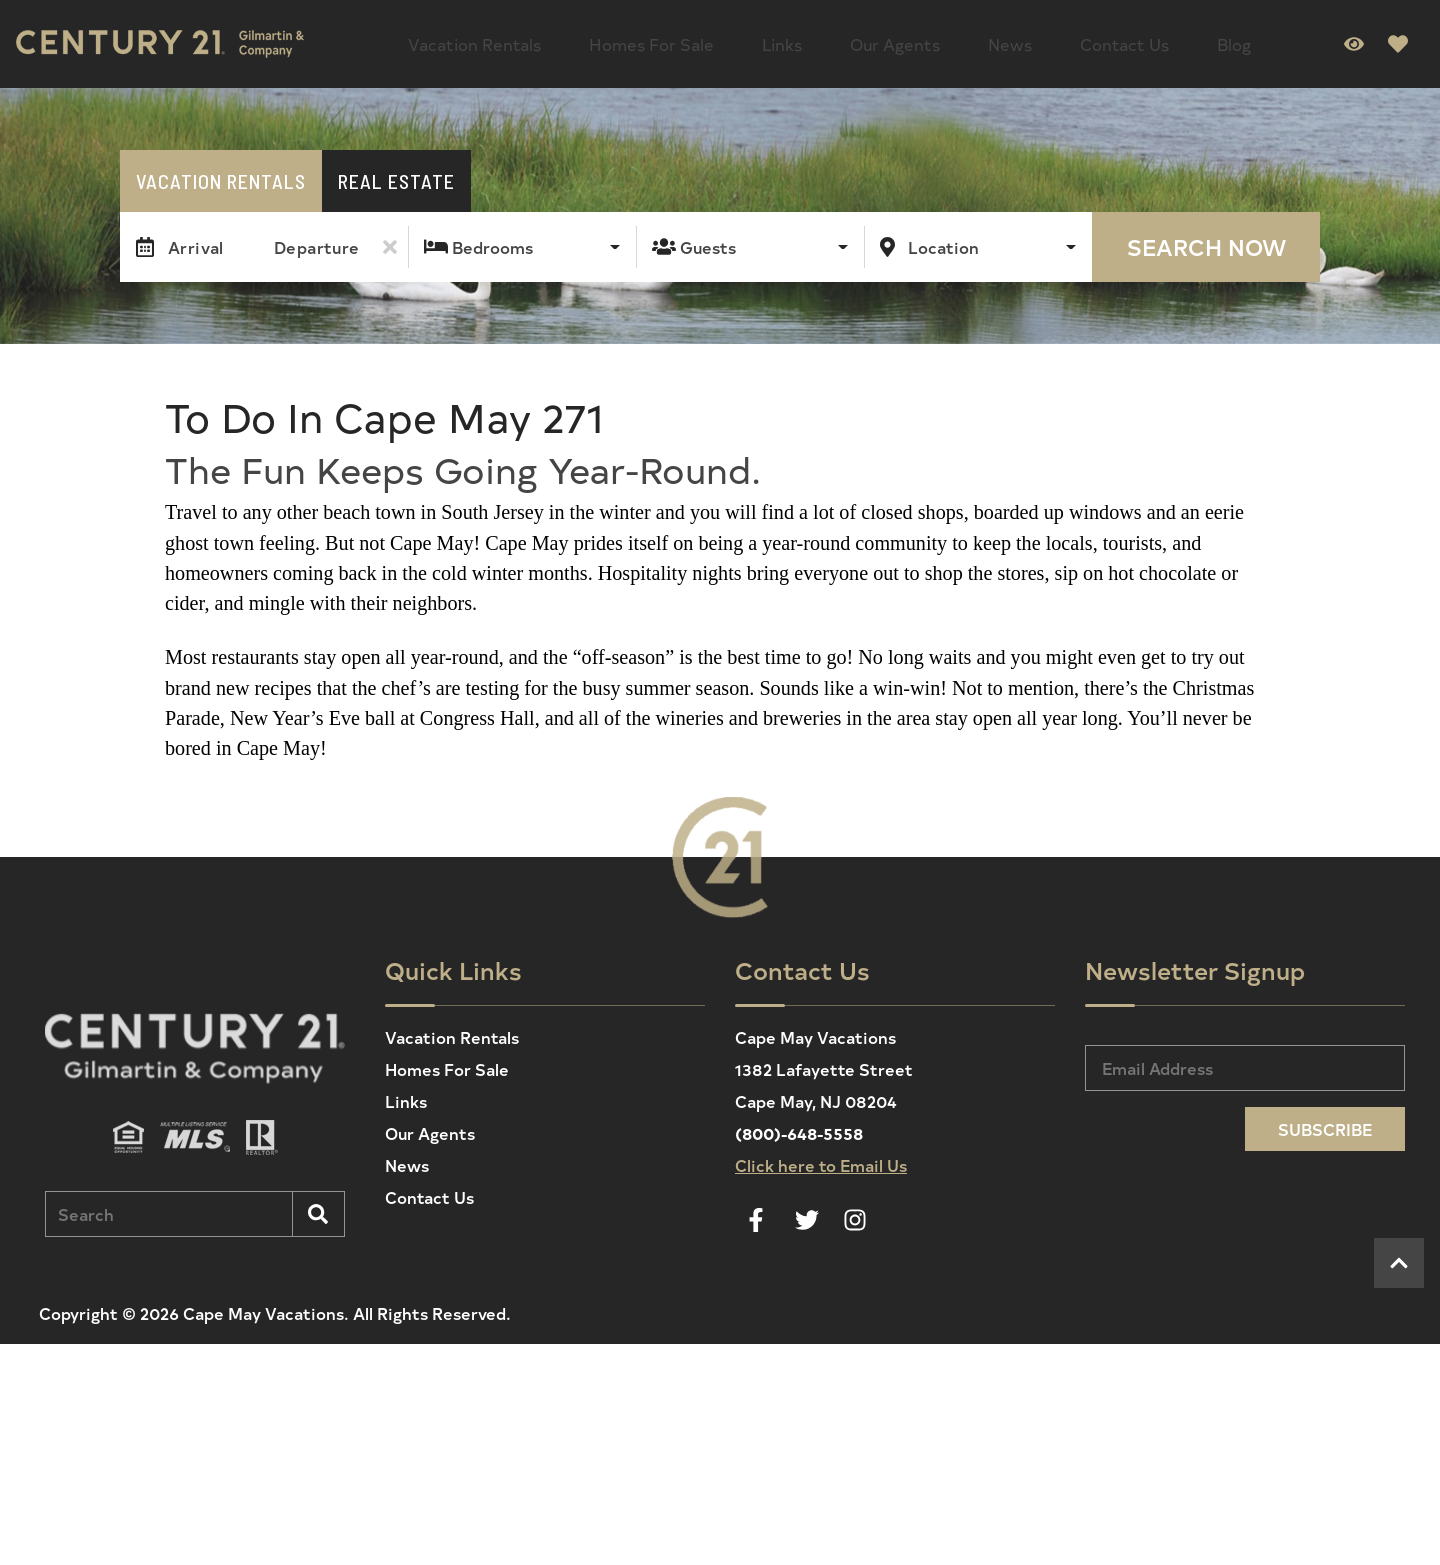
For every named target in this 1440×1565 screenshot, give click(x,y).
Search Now (1206, 239)
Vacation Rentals (459, 40)
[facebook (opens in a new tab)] (759, 1212)
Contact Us (950, 40)
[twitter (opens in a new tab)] (807, 1212)
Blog (1028, 40)
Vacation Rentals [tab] (221, 173)
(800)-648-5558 (799, 1125)
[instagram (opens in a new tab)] (855, 1212)
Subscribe (1325, 1121)
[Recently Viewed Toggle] (1354, 40)
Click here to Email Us (821, 1157)
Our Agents (785, 40)
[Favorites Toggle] (1398, 40)
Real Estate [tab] (396, 173)
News (868, 40)
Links (703, 40)
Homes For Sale (604, 40)
